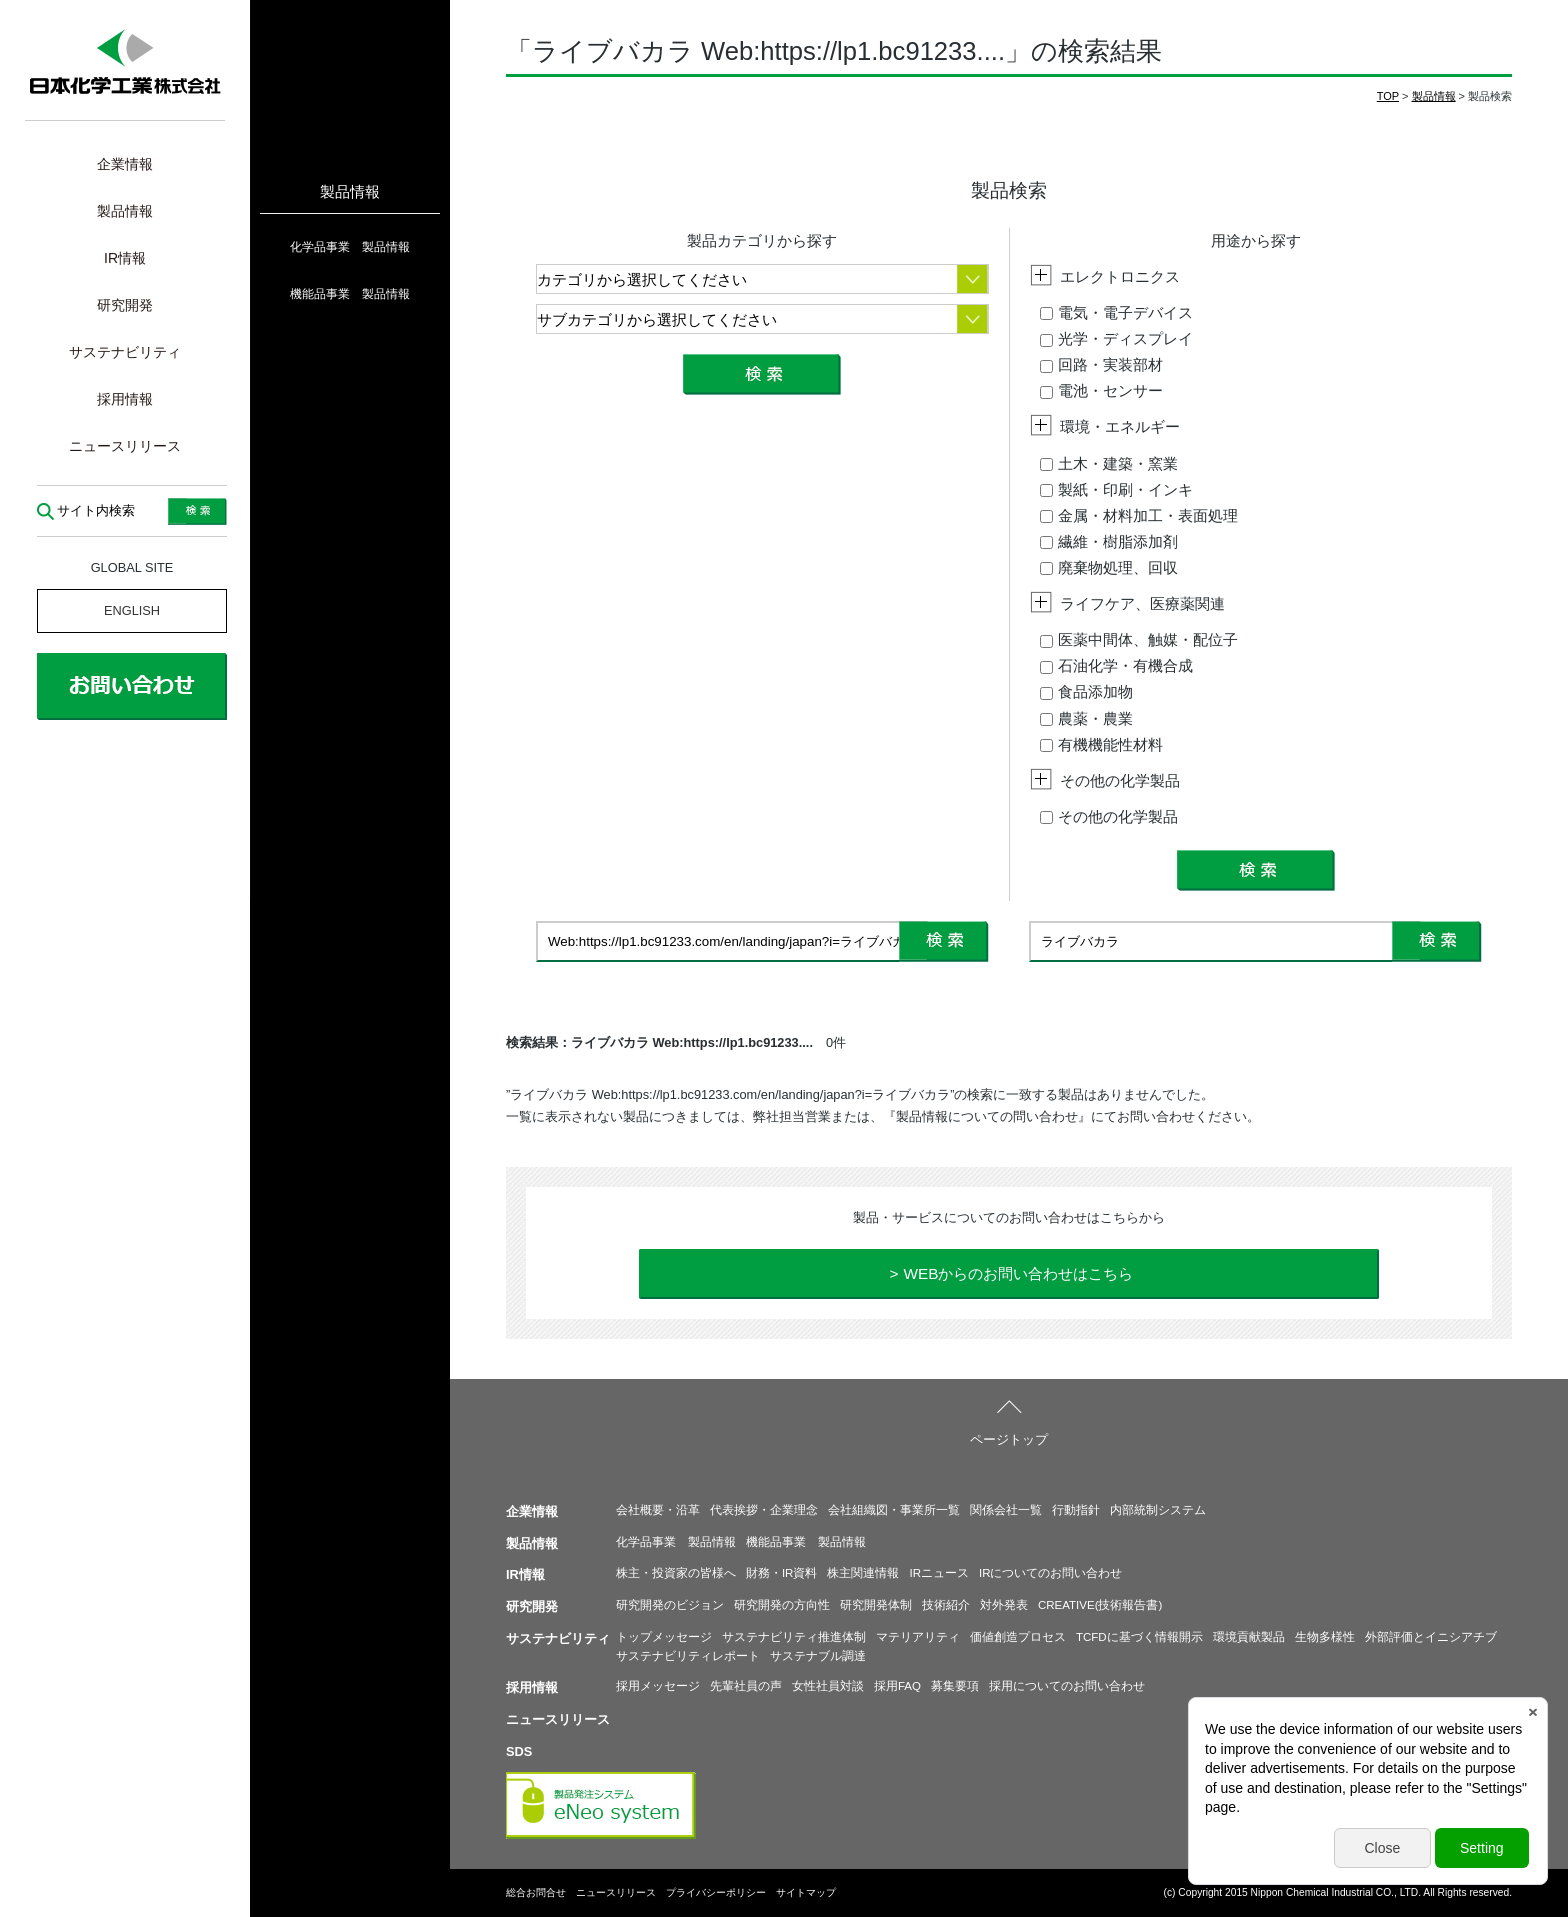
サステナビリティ (125, 352)
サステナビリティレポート (688, 1656)
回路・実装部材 (1101, 364)
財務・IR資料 (782, 1573)
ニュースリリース (125, 446)
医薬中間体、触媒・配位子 (1139, 639)
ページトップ (1009, 1439)
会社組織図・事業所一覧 (894, 1510)
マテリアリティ (918, 1637)
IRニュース (939, 1573)
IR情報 (125, 258)
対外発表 (1004, 1605)
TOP (1388, 96)
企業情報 (125, 164)
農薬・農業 (1086, 718)
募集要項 (955, 1686)
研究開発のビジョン (670, 1605)
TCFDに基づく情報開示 (1139, 1637)
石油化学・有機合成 (1116, 665)
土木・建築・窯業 (1109, 463)
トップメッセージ (664, 1637)
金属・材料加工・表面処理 (1139, 515)
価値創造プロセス (1018, 1637)
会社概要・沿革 (658, 1510)
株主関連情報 (863, 1573)
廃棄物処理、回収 (1109, 567)
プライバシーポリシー (716, 1892)
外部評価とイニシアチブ (1431, 1637)
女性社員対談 (828, 1686)
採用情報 (125, 399)
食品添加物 (1086, 691)
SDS (519, 1751)
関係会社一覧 (1006, 1510)
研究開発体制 (876, 1605)
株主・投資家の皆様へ (676, 1573)
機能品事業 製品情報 (350, 294)
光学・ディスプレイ (1116, 338)
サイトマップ (806, 1892)
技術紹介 (946, 1605)
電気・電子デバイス (1116, 312)
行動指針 (1076, 1510)
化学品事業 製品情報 (350, 247)
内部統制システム (1158, 1510)
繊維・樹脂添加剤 (1109, 541)
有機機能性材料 (1101, 744)
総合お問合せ (536, 1892)
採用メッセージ (658, 1686)
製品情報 (125, 211)
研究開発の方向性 (782, 1605)
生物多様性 (1325, 1637)
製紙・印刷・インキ (1116, 489)
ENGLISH (132, 610)
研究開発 (125, 305)
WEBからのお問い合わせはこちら (1018, 1273)
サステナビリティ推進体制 (794, 1637)
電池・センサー (1101, 390)
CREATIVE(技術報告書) (1100, 1605)
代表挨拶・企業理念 (764, 1510)
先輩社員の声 (746, 1686)
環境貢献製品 (1249, 1637)
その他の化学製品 (1109, 816)
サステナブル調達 (818, 1656)
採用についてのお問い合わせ (1067, 1686)
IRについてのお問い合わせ (1051, 1573)
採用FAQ (897, 1686)
